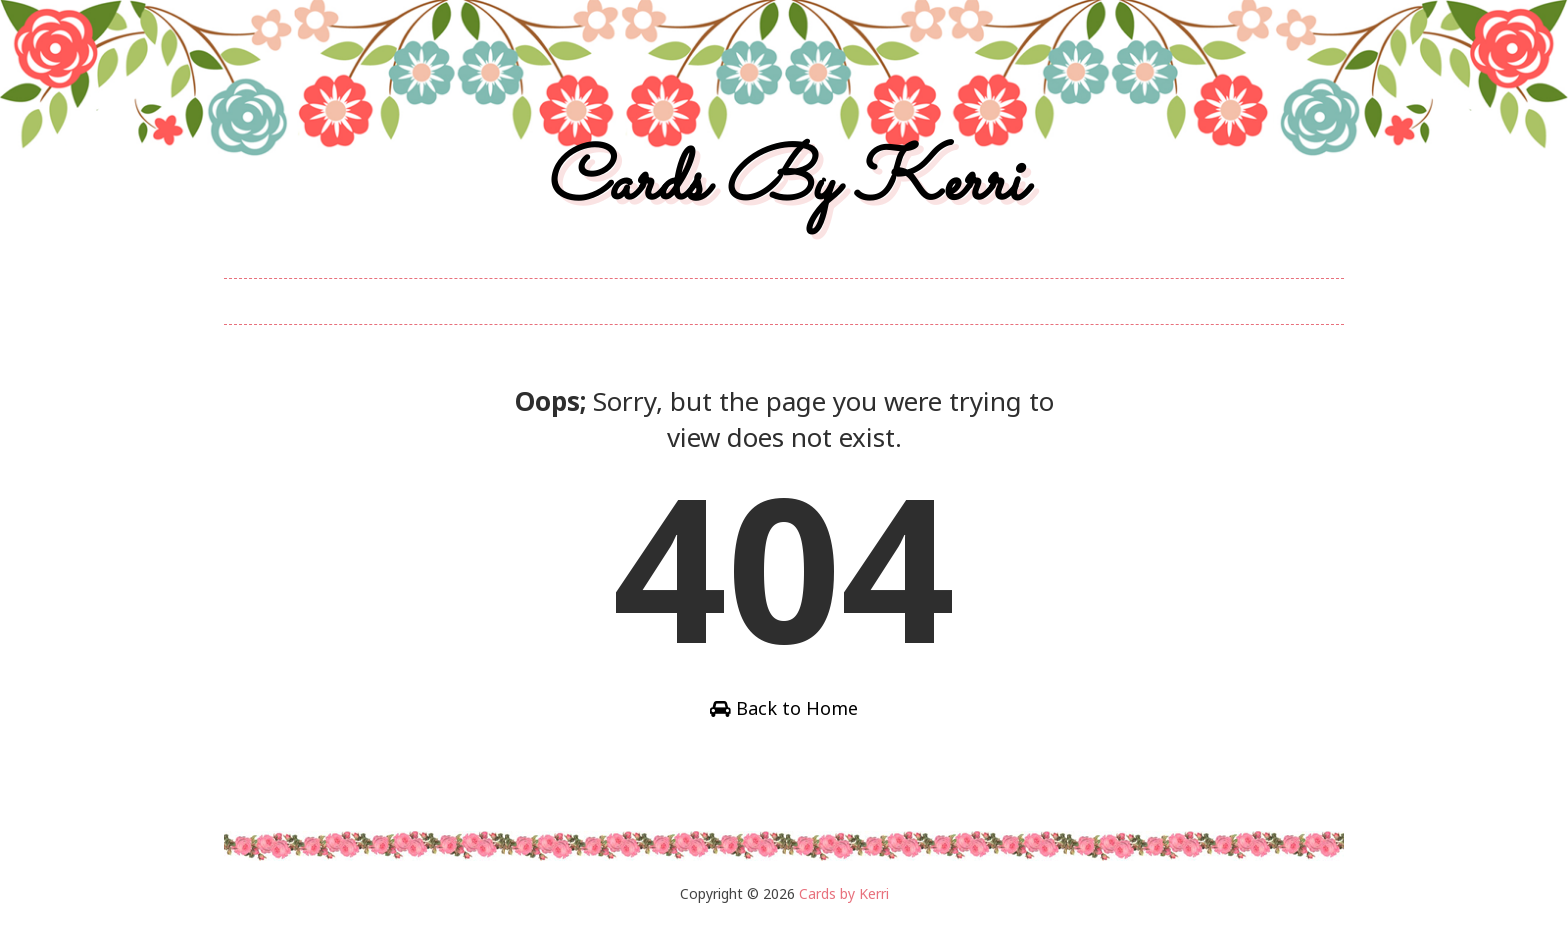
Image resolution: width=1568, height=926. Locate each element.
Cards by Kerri (784, 183)
